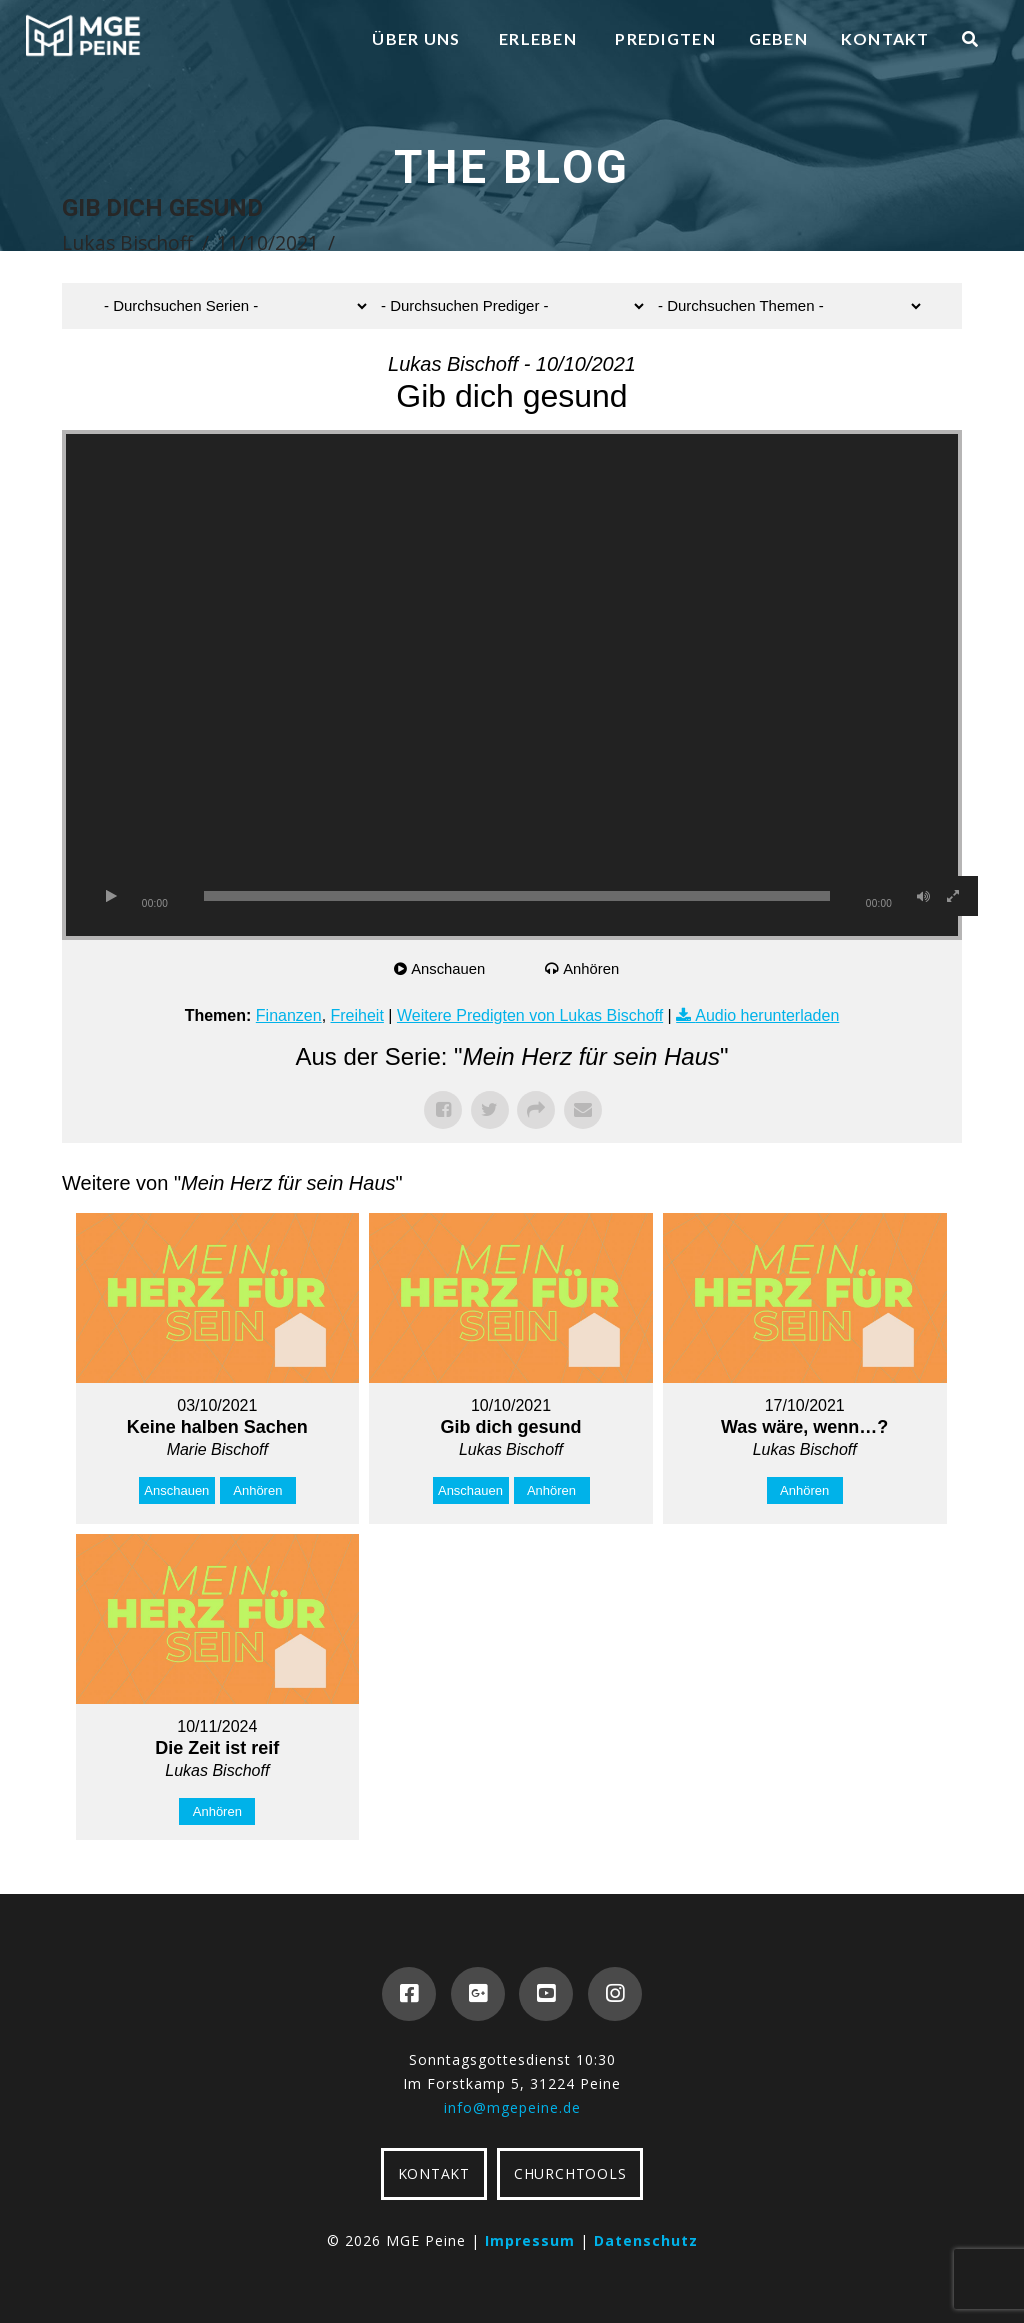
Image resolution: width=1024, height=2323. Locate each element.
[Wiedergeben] (111, 896)
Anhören (592, 968)
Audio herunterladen (767, 1015)
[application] (512, 685)
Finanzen (289, 1015)
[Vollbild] (953, 896)
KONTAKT (434, 2173)
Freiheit (357, 1015)
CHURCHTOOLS (570, 2173)
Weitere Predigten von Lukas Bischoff (530, 1015)
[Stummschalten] (923, 896)
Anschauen (449, 968)
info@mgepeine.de (512, 2107)
